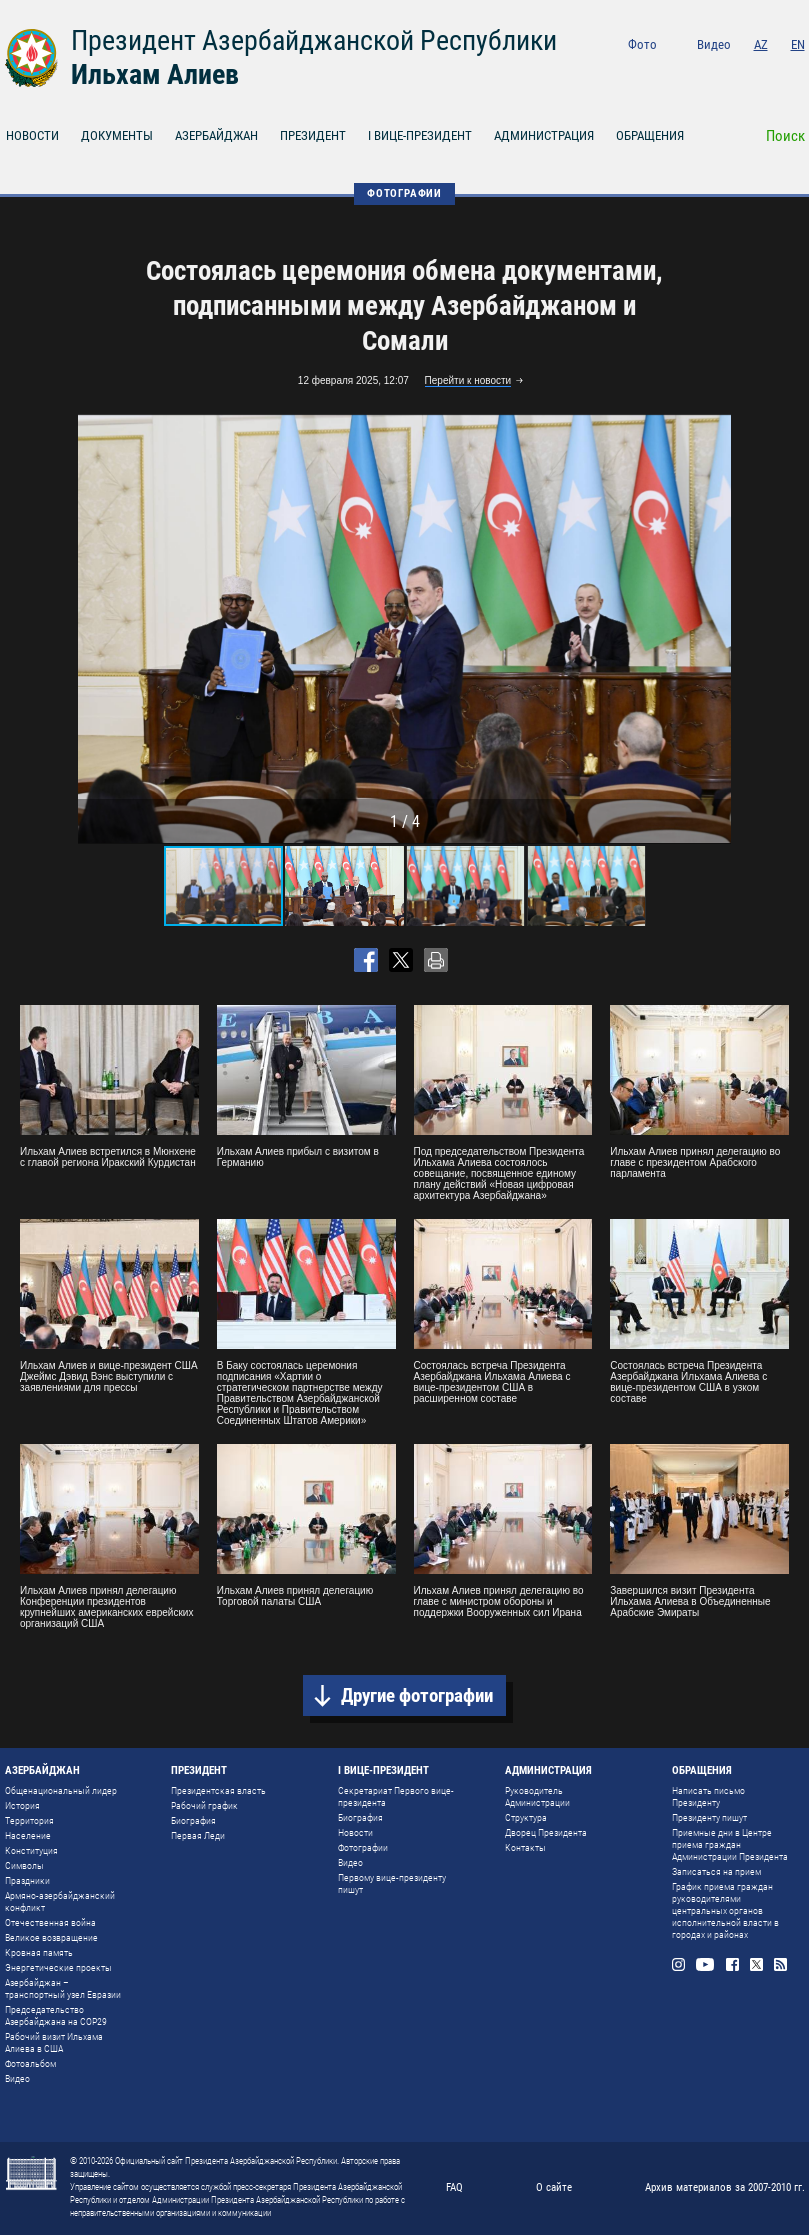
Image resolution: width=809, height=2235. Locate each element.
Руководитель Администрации (537, 1796)
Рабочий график (204, 1805)
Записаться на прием (716, 1871)
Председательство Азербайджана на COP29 (56, 2015)
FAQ (454, 2187)
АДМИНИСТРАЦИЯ (544, 135)
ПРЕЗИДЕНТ (313, 135)
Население (28, 1835)
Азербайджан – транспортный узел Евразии (63, 1988)
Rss (798, 71)
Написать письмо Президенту (708, 1796)
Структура (526, 1817)
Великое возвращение (51, 1937)
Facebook (744, 71)
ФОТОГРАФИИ (404, 193)
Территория (29, 1820)
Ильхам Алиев (155, 74)
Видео (714, 44)
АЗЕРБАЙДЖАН (216, 135)
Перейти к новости (468, 380)
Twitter (771, 71)
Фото (642, 44)
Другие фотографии (417, 1695)
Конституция (31, 1850)
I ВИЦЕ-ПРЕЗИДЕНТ (420, 135)
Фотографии (363, 1847)
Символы (24, 1865)
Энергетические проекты (58, 1967)
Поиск (785, 136)
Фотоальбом (30, 2063)
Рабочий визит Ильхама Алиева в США (54, 2042)
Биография (193, 1820)
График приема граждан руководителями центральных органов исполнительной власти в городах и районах (725, 1910)
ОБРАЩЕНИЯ (650, 135)
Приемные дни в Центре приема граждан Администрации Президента (730, 1844)
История (22, 1805)
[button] (713, 629)
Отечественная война (50, 1922)
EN (798, 44)
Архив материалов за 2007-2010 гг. (725, 2187)
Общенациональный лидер (61, 1790)
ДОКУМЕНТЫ (117, 135)
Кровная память (39, 1952)
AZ (761, 44)
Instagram (685, 71)
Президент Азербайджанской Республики (314, 40)
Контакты (525, 1847)
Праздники (27, 1880)
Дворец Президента (546, 1832)
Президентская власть (218, 1790)
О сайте (554, 2187)
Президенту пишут (709, 1817)
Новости (355, 1832)
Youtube (714, 71)
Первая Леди (198, 1835)
